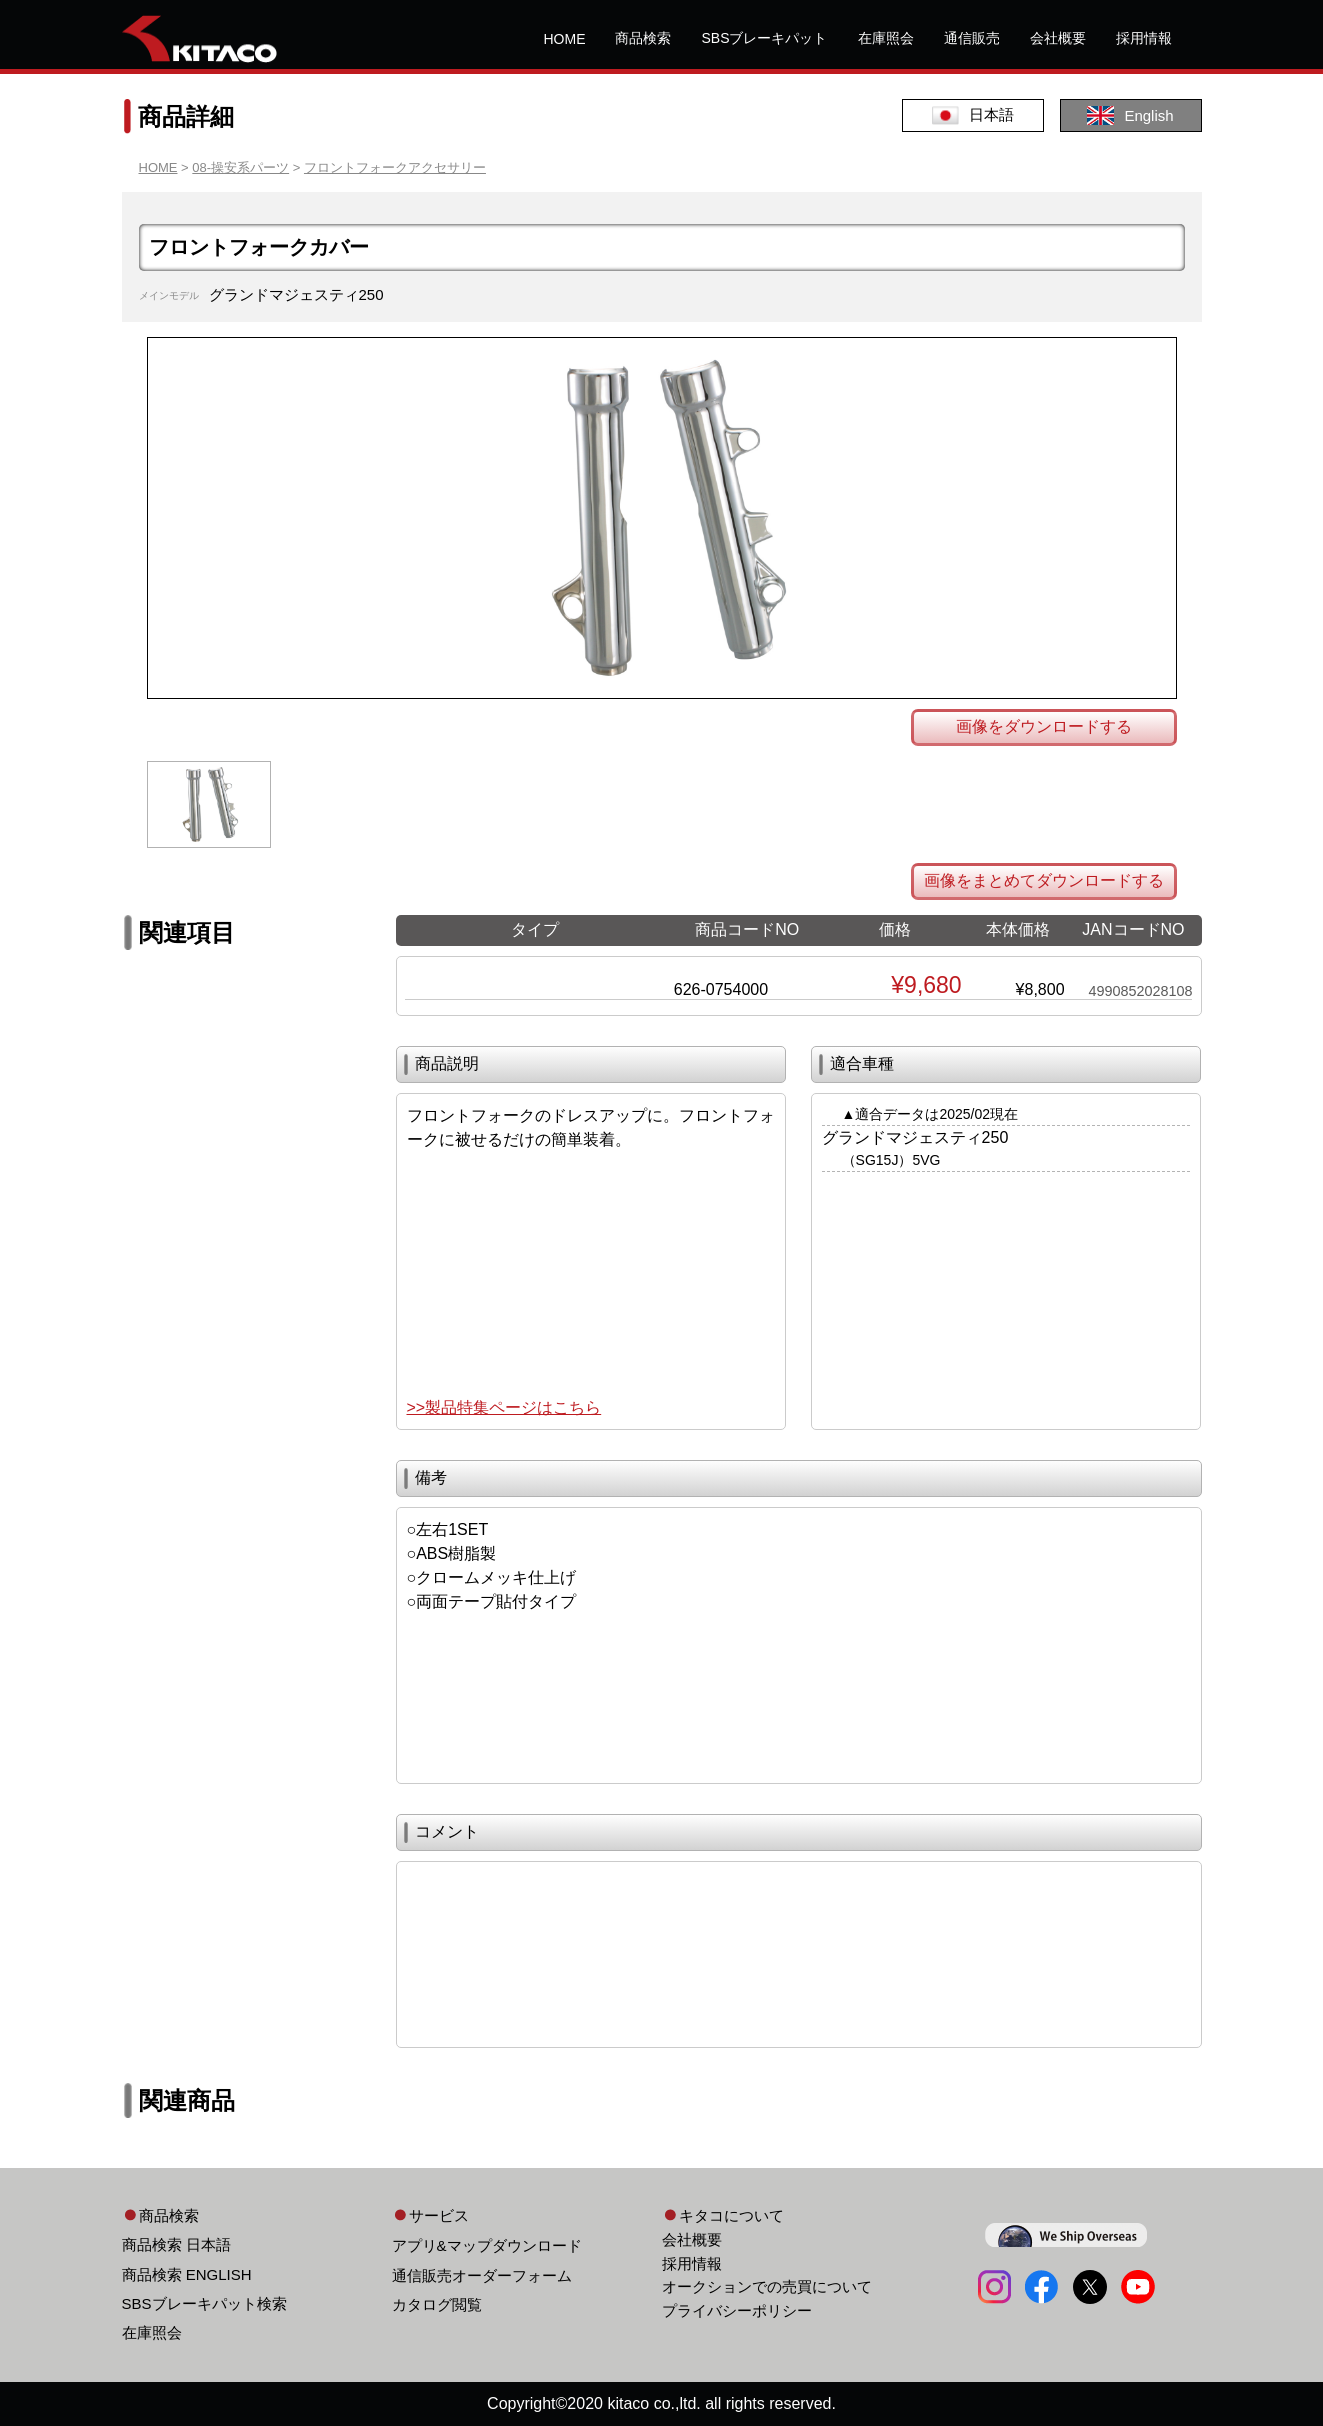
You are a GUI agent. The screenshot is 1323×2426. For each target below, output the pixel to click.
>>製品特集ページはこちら (504, 1407)
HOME (564, 39)
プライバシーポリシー (737, 2310)
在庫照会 (886, 38)
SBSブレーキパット (764, 38)
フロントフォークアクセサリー (395, 167)
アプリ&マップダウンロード (487, 2245)
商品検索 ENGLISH (187, 2274)
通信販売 (972, 38)
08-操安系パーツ (240, 167)
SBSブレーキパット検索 (204, 2303)
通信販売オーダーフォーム (482, 2275)
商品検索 (643, 38)
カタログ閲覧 (437, 2304)
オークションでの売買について (767, 2286)
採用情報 (1144, 38)
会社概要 (1058, 38)
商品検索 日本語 (176, 2244)
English (1130, 115)
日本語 (973, 115)
